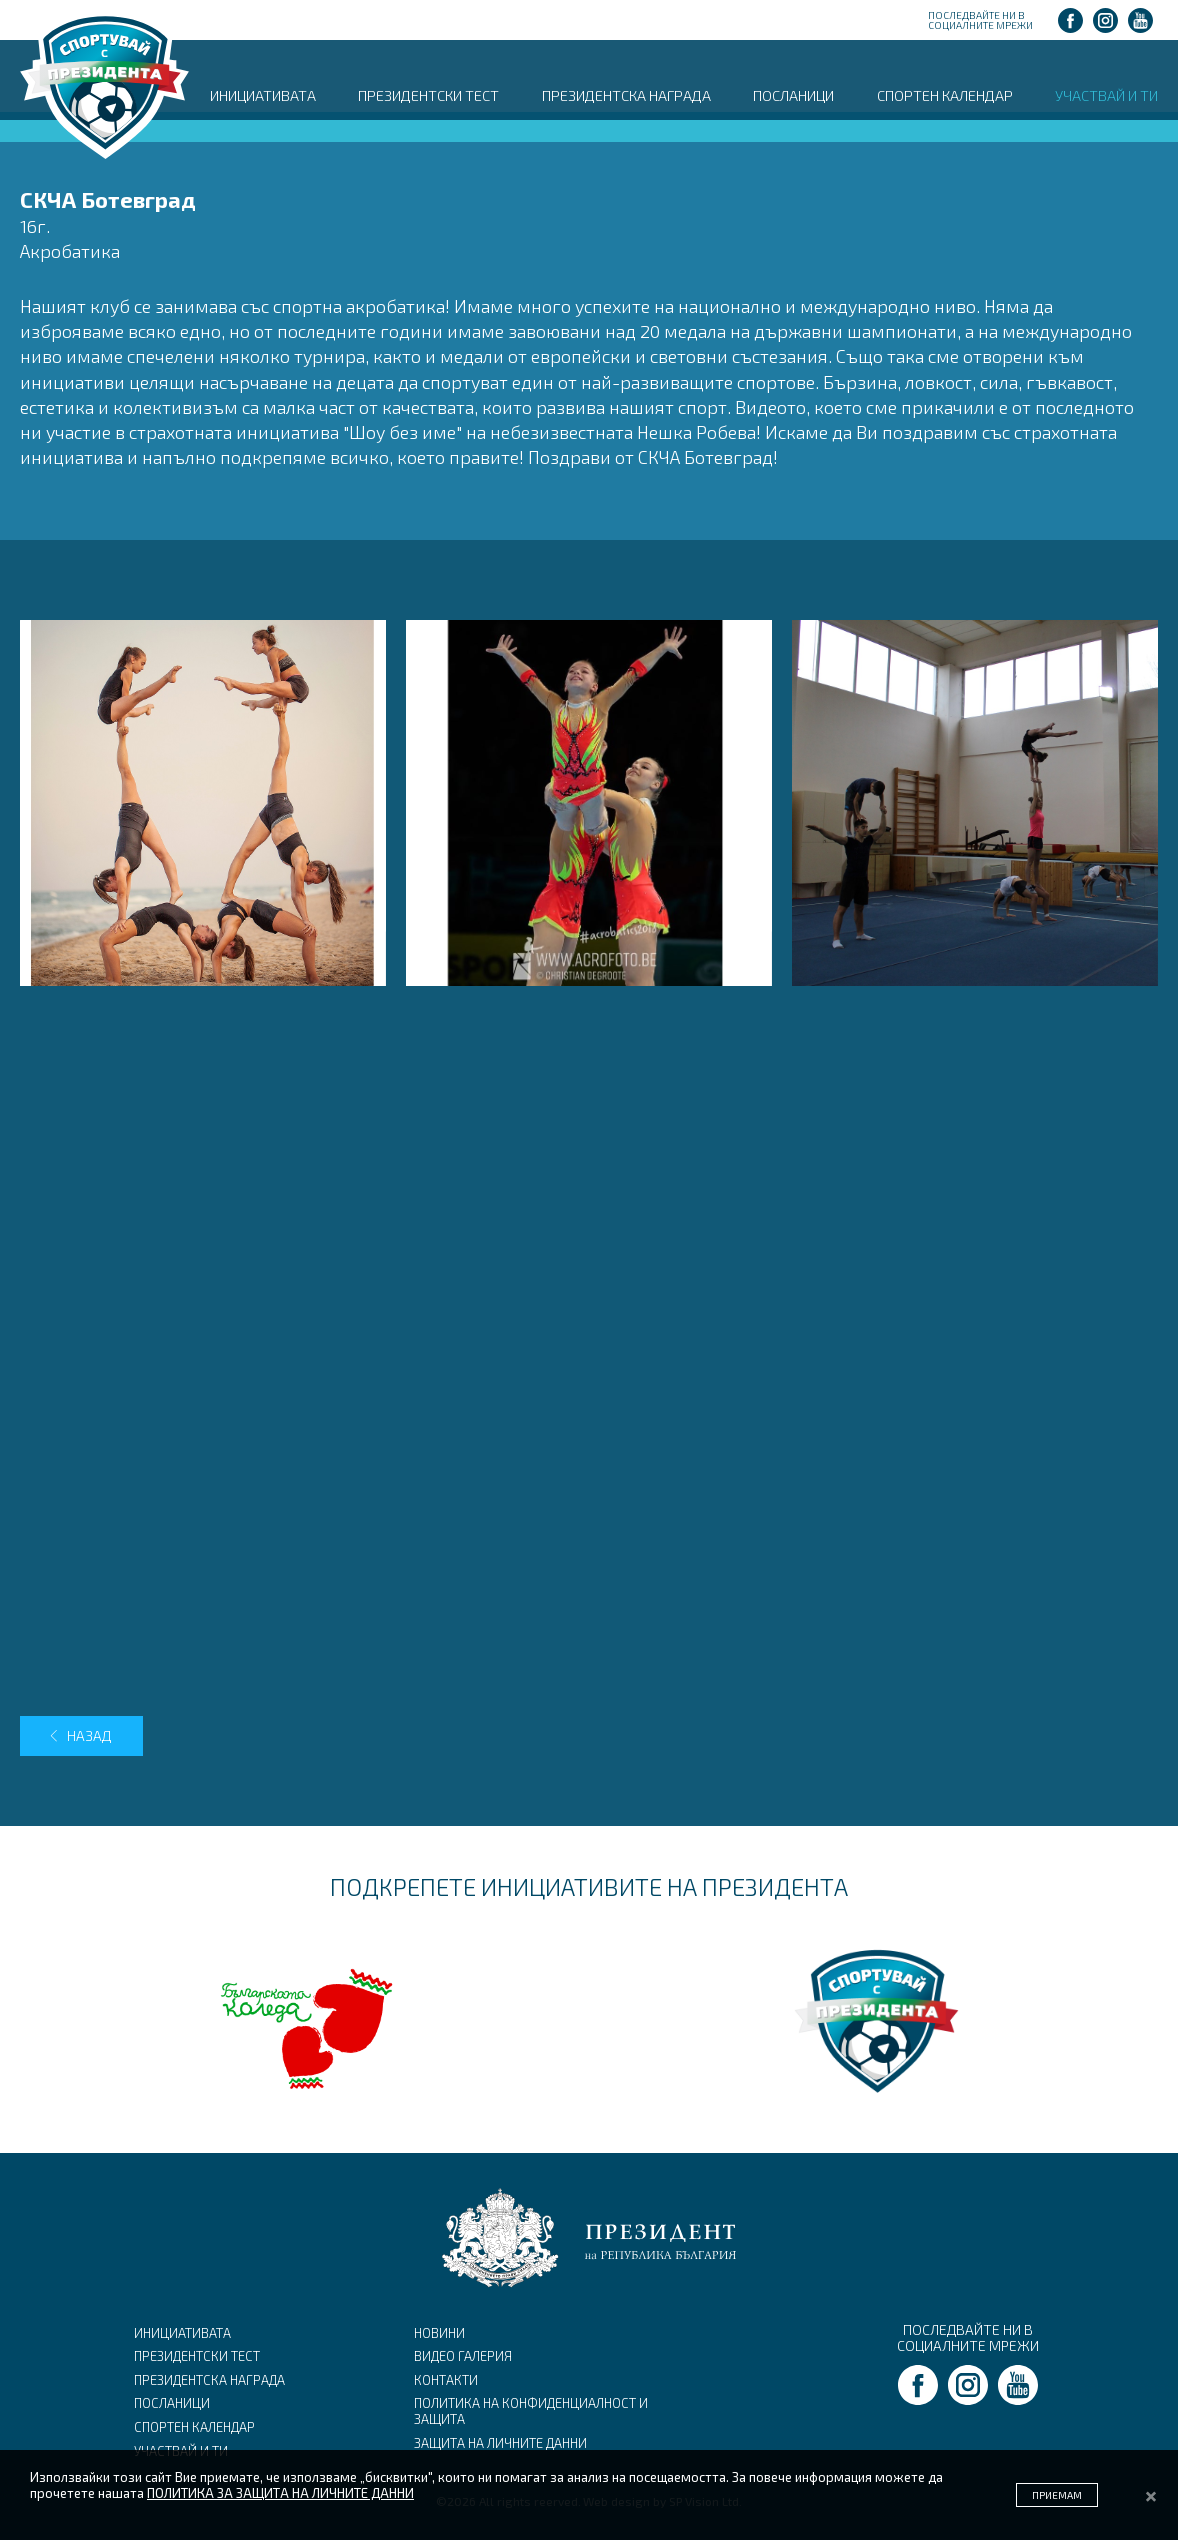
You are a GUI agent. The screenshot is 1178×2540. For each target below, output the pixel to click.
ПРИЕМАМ (1057, 2495)
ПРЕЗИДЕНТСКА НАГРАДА (626, 95)
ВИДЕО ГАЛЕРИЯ (463, 2356)
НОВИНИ (439, 2333)
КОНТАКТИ (446, 2380)
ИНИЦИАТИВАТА (263, 95)
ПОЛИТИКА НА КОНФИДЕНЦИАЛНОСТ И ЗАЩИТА (531, 2411)
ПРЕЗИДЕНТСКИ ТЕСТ (428, 95)
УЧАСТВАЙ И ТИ (1106, 95)
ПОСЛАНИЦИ (793, 95)
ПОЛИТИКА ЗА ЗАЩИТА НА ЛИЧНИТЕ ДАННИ (280, 2493)
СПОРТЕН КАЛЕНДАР (945, 95)
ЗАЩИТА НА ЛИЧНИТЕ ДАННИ (500, 2443)
